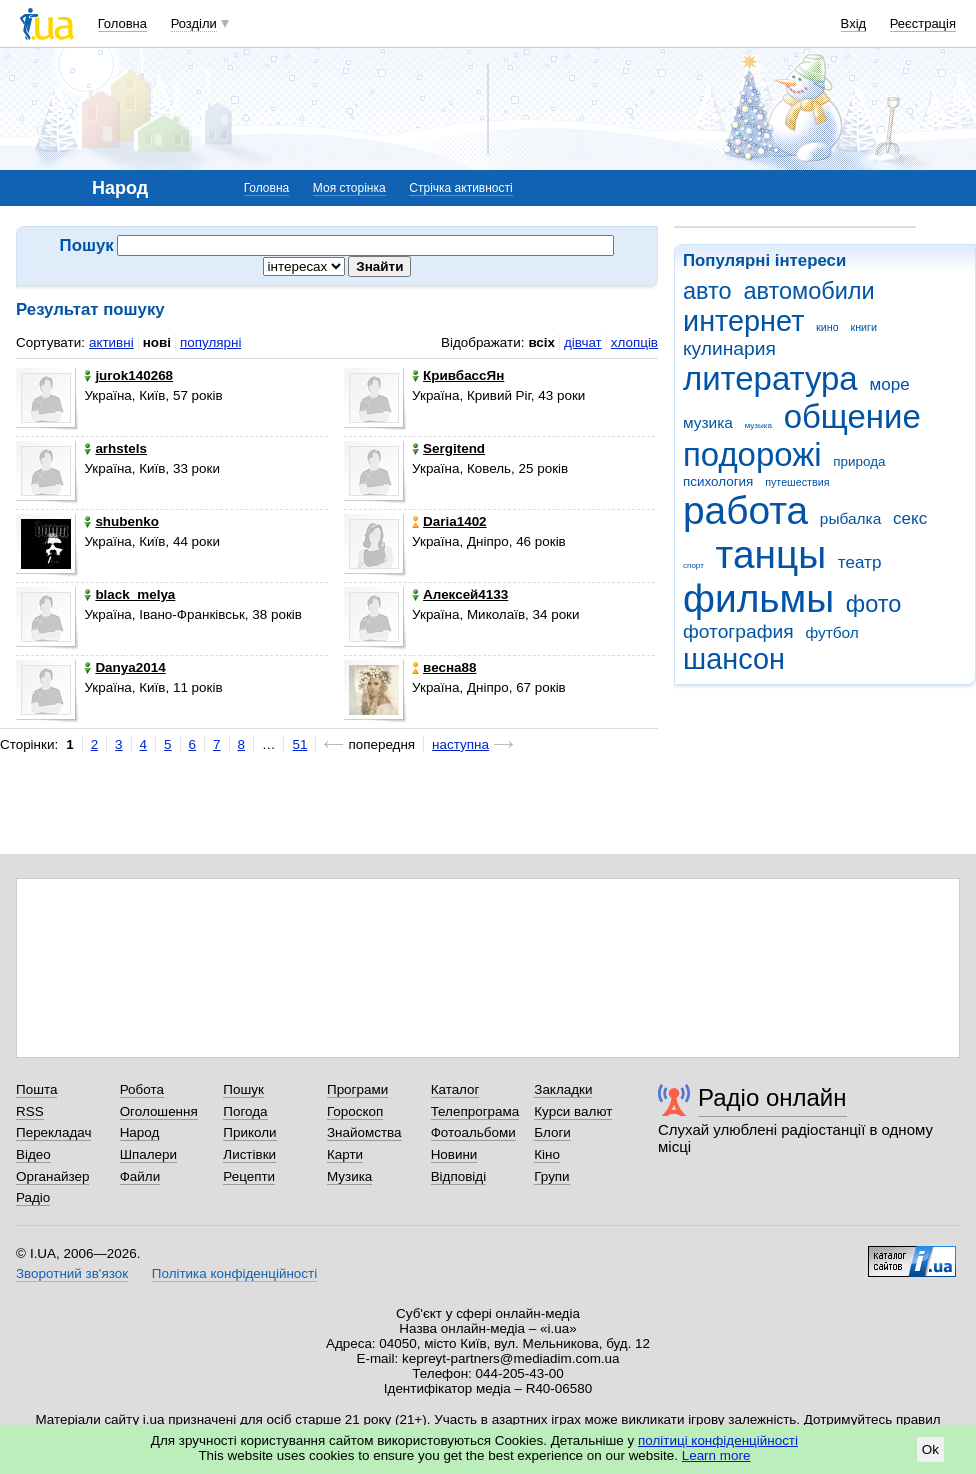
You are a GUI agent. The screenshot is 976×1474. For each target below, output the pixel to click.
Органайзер (52, 1176)
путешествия (797, 482)
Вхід (854, 23)
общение (852, 416)
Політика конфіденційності (234, 1273)
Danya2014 (124, 667)
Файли (140, 1176)
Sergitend (448, 448)
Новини (454, 1154)
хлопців (634, 342)
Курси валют (573, 1111)
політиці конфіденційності (718, 1440)
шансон (734, 659)
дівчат (583, 342)
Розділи (194, 23)
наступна (460, 744)
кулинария (729, 348)
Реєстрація (923, 23)
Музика (349, 1176)
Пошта (36, 1089)
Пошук (243, 1089)
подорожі (752, 454)
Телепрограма (475, 1111)
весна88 (444, 667)
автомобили (808, 291)
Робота (142, 1089)
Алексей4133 (460, 594)
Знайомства (364, 1132)
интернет (743, 321)
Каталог (455, 1089)
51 (299, 744)
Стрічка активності (460, 188)
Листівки (249, 1154)
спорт (693, 565)
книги (863, 327)
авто (707, 291)
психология (718, 481)
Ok (930, 1449)
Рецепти (249, 1176)
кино (827, 327)
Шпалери (148, 1154)
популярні (210, 342)
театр (860, 562)
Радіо (33, 1197)
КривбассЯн (458, 375)
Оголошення (159, 1111)
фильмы (758, 598)
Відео (33, 1154)
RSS (30, 1111)
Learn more (716, 1455)
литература (770, 378)
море (889, 384)
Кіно (547, 1154)
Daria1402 (449, 521)
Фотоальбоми (473, 1132)
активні (111, 342)
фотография (738, 631)
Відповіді (459, 1176)
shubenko (121, 521)
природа (859, 461)
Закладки (563, 1089)
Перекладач (53, 1132)
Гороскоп (355, 1111)
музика (708, 422)
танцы (771, 554)
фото (874, 604)
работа (745, 510)
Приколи (249, 1132)
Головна (122, 23)
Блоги (552, 1132)
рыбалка (850, 518)
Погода (245, 1111)
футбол (831, 632)
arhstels (115, 448)
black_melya (129, 594)
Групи (551, 1176)
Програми (357, 1089)
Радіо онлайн (772, 1097)
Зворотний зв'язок (72, 1273)
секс (910, 518)
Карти (345, 1154)
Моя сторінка (349, 188)
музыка (758, 425)
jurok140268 (128, 375)
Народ (140, 1132)
